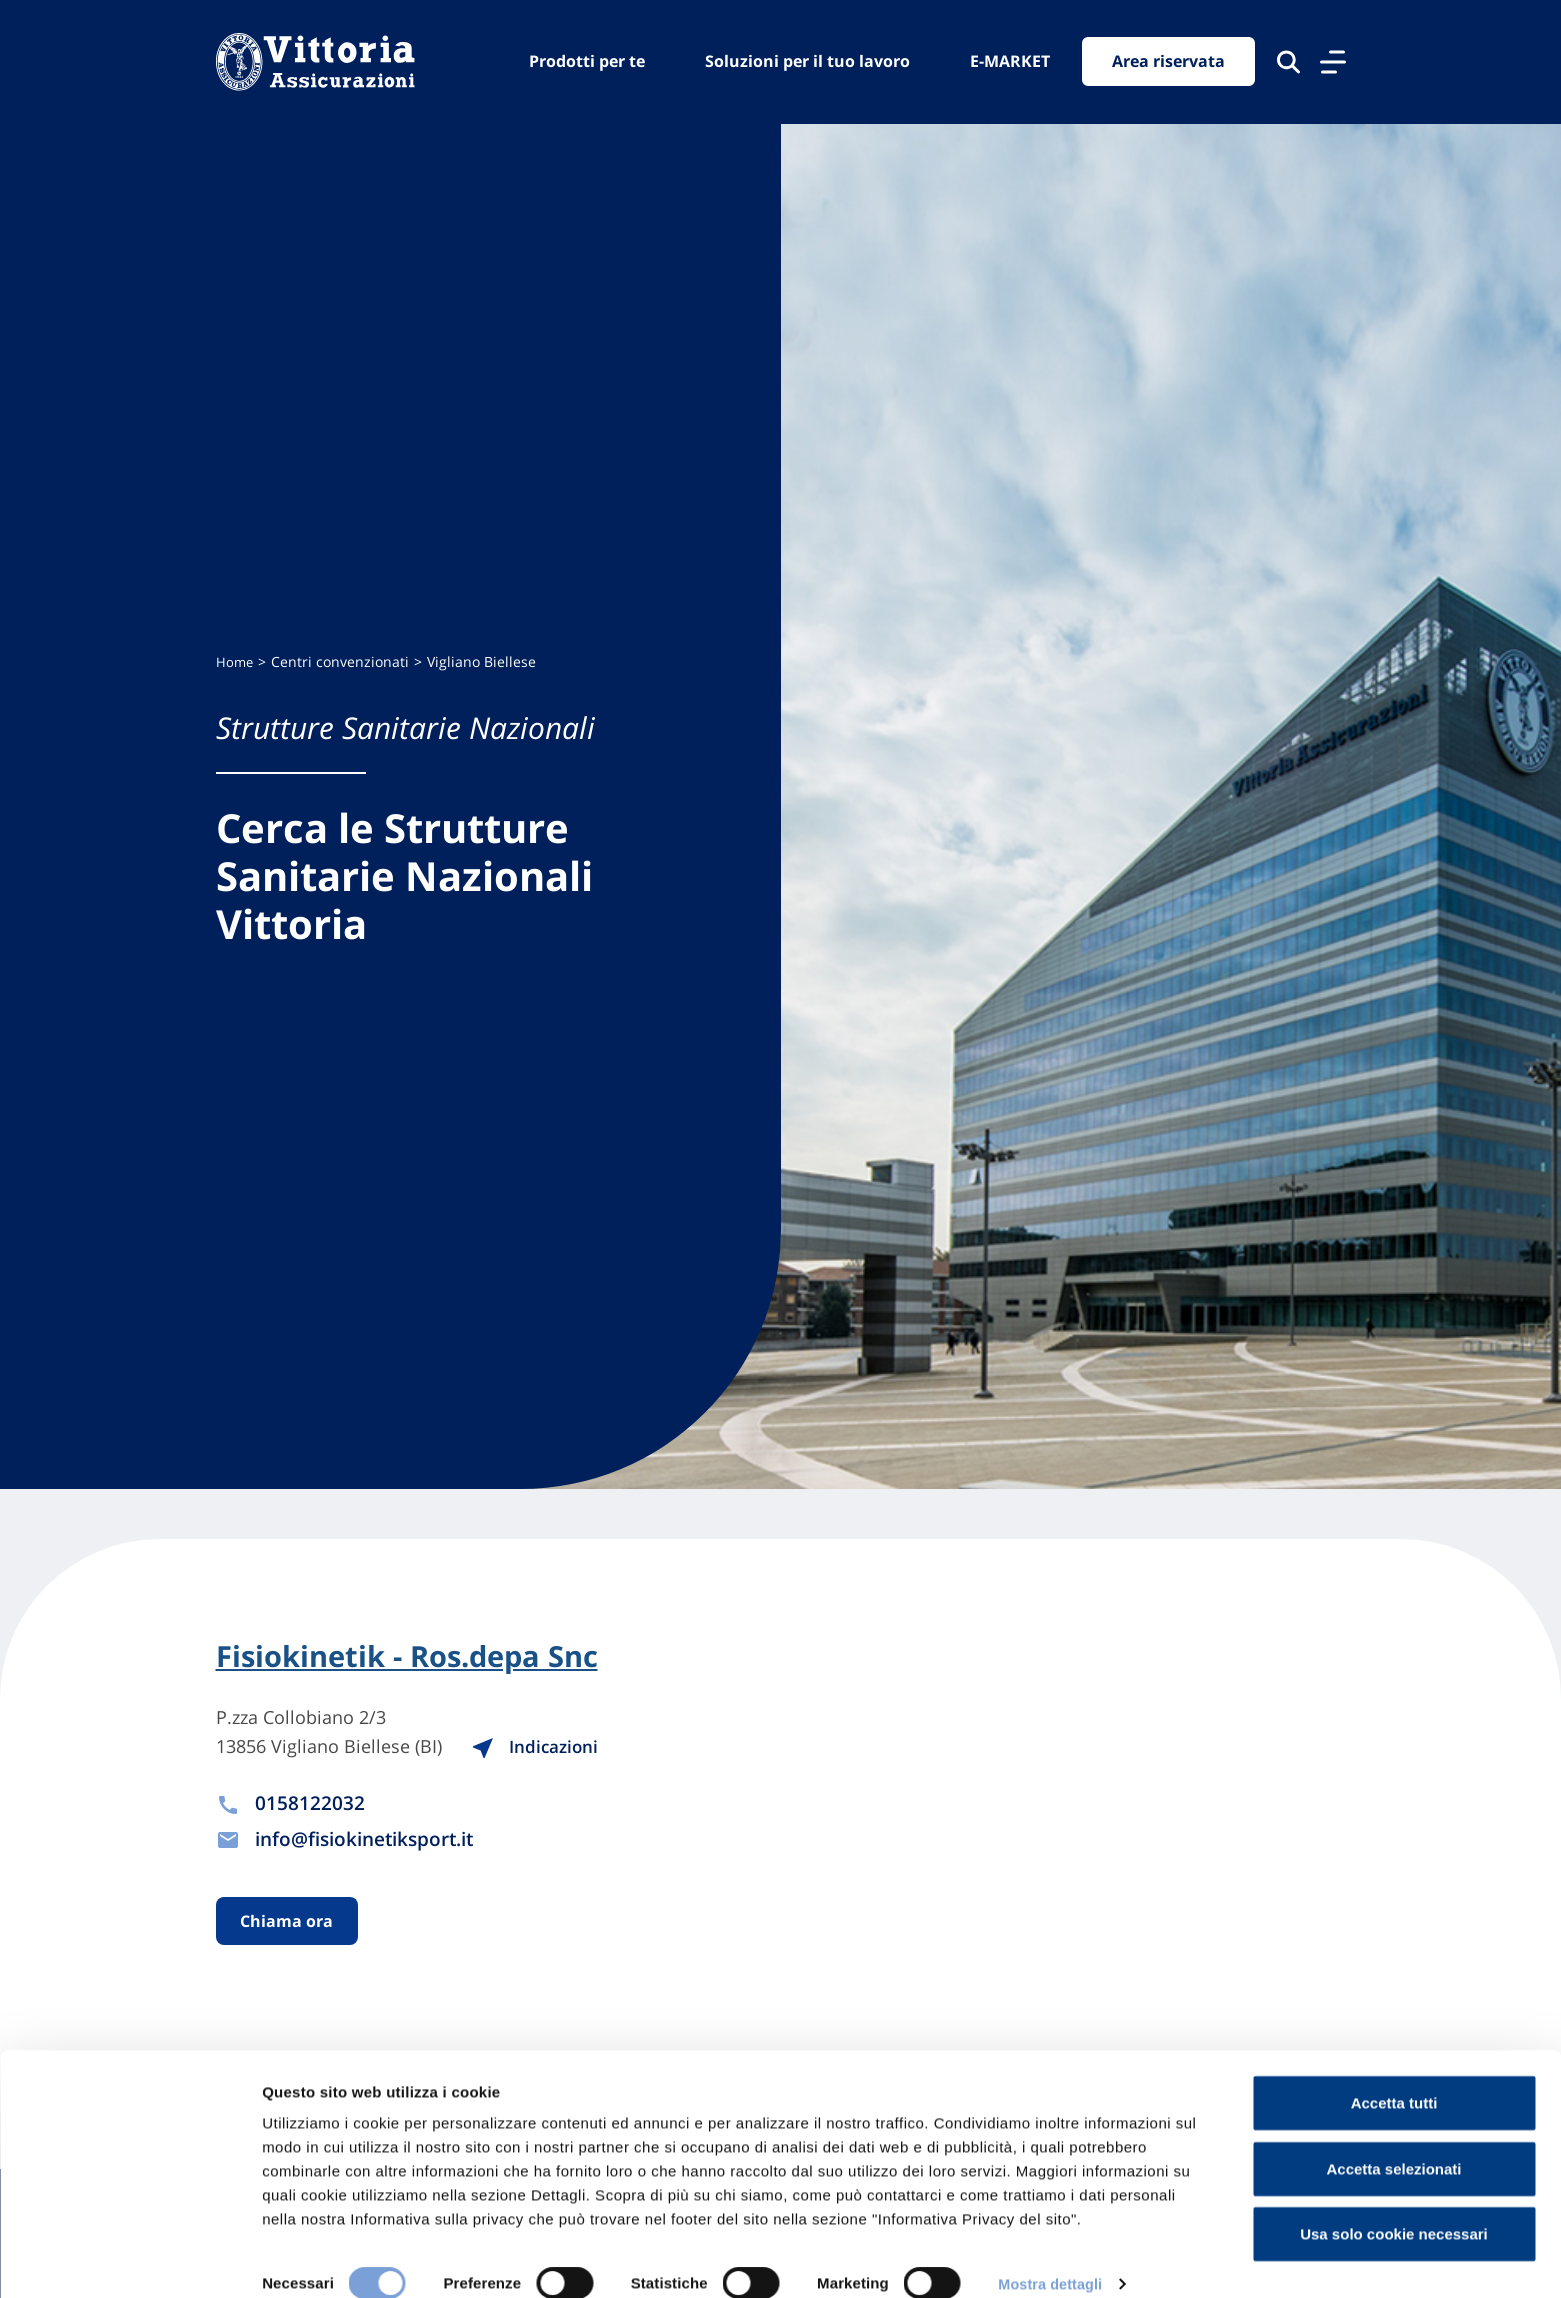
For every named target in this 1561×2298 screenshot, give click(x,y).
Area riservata (1168, 62)
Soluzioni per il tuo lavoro (807, 61)
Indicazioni (558, 1748)
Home (235, 661)
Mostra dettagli (1052, 2258)
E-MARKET (1010, 61)
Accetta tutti (1394, 2077)
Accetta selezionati (1393, 2143)
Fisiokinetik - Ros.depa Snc (415, 1657)
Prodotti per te (587, 61)
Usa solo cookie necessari (1394, 2208)
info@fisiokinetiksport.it (372, 1839)
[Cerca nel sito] (1288, 62)
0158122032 (310, 1803)
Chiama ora (287, 1923)
